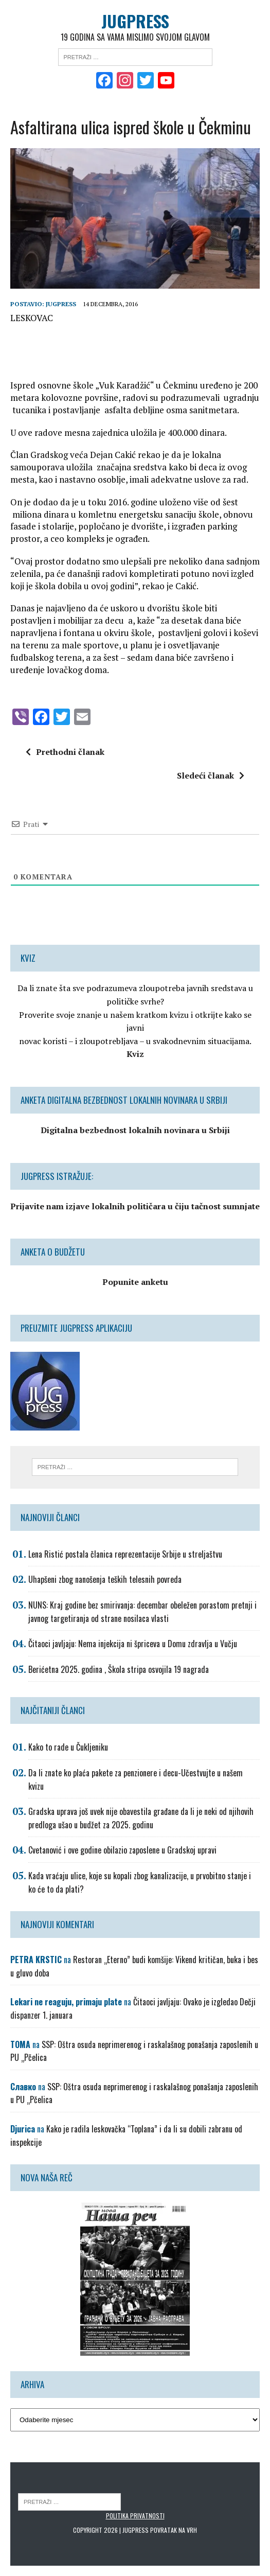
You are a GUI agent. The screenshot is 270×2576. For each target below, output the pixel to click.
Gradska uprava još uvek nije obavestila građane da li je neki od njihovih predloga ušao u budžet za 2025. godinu (141, 1818)
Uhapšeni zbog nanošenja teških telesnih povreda (105, 1579)
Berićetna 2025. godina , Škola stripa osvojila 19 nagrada (118, 1669)
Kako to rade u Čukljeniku (68, 1747)
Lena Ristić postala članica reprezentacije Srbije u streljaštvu (125, 1554)
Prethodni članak (65, 751)
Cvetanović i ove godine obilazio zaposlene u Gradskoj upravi (122, 1850)
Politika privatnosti (135, 2515)
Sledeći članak (210, 775)
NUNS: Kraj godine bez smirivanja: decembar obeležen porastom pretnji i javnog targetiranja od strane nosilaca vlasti (142, 1612)
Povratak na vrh (173, 2530)
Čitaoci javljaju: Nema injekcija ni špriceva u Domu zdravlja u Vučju (132, 1643)
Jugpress (61, 304)
